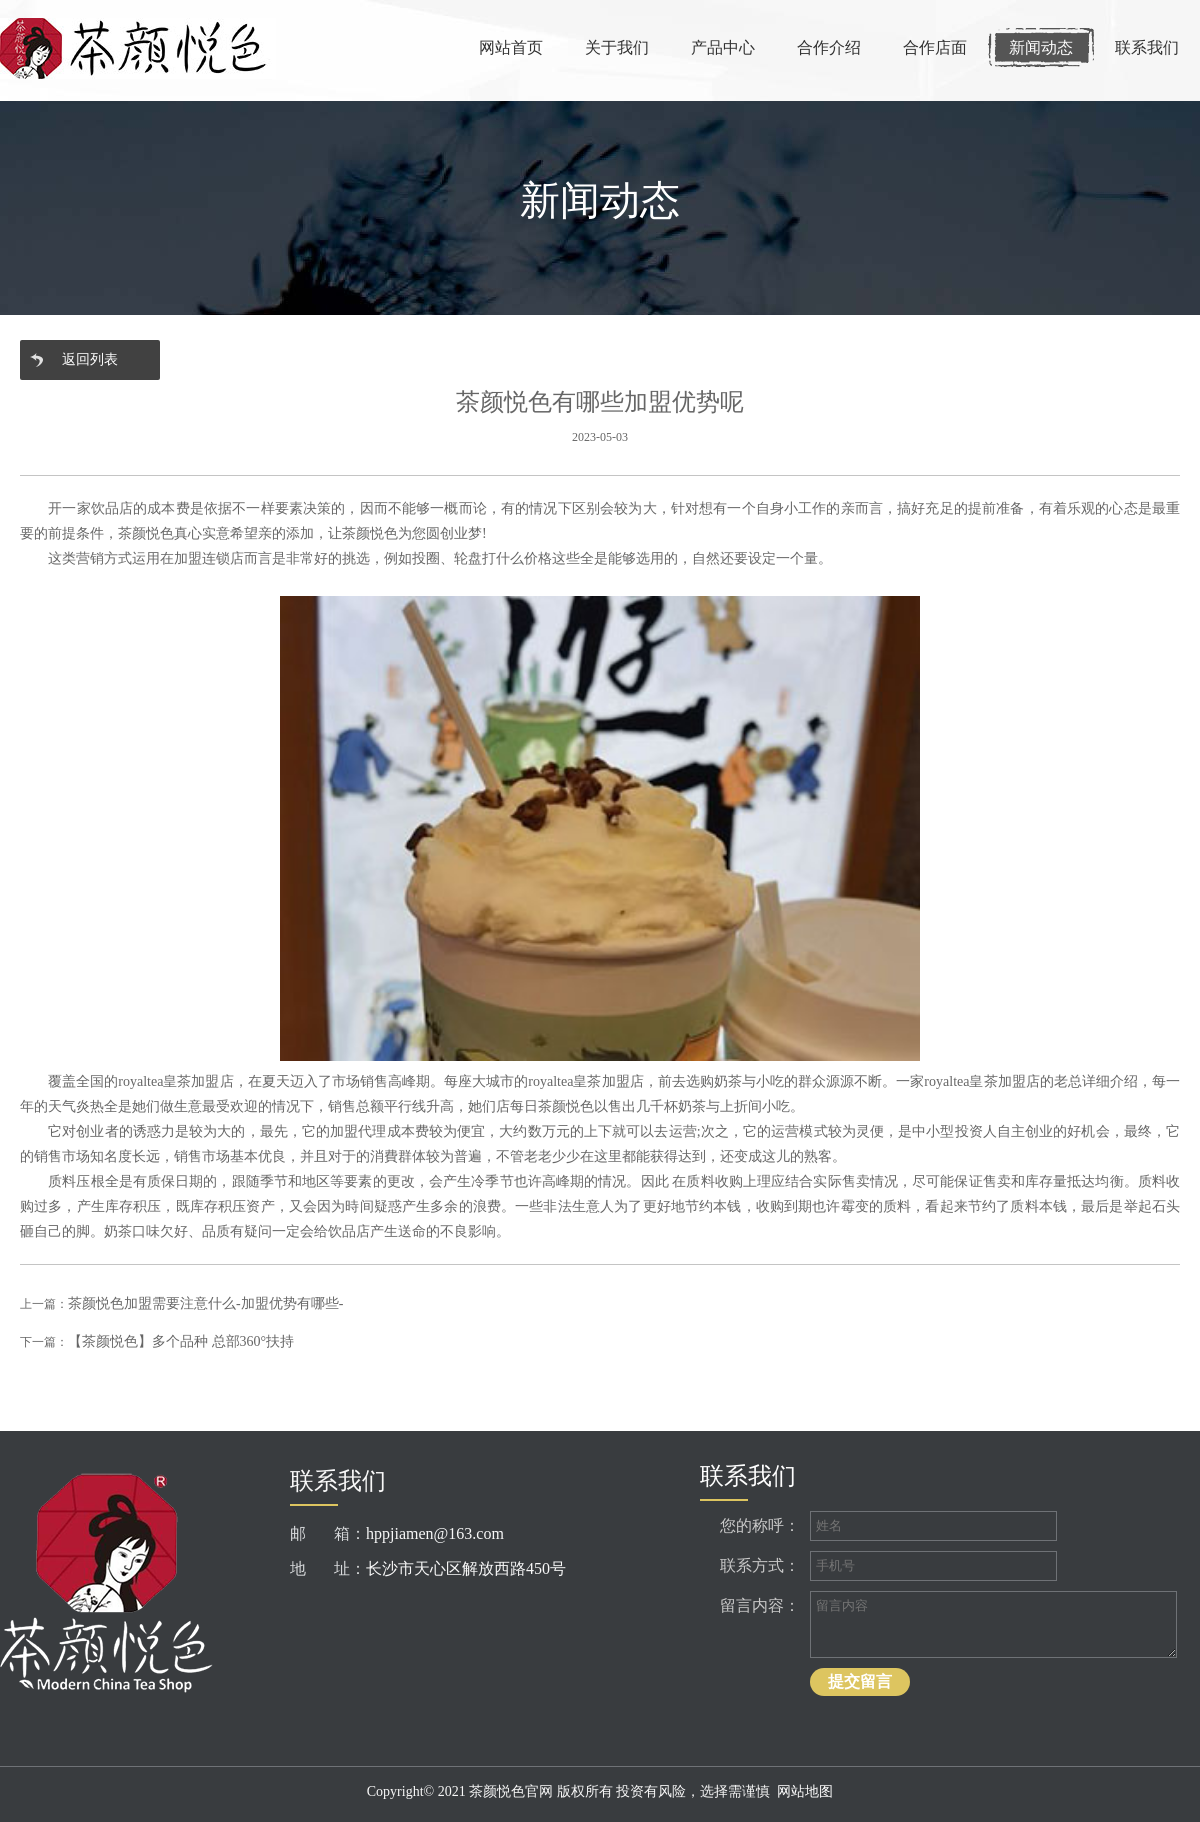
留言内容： (760, 1605)
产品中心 (723, 47)
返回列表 (90, 359)
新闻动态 (1041, 47)
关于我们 (617, 47)
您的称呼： (760, 1525)
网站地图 (805, 1791)
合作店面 (935, 47)
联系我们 (1147, 47)
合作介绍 (829, 47)
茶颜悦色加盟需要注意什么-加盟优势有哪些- (205, 1303)
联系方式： (760, 1565)
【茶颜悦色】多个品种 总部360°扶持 (181, 1341)
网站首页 (511, 47)
